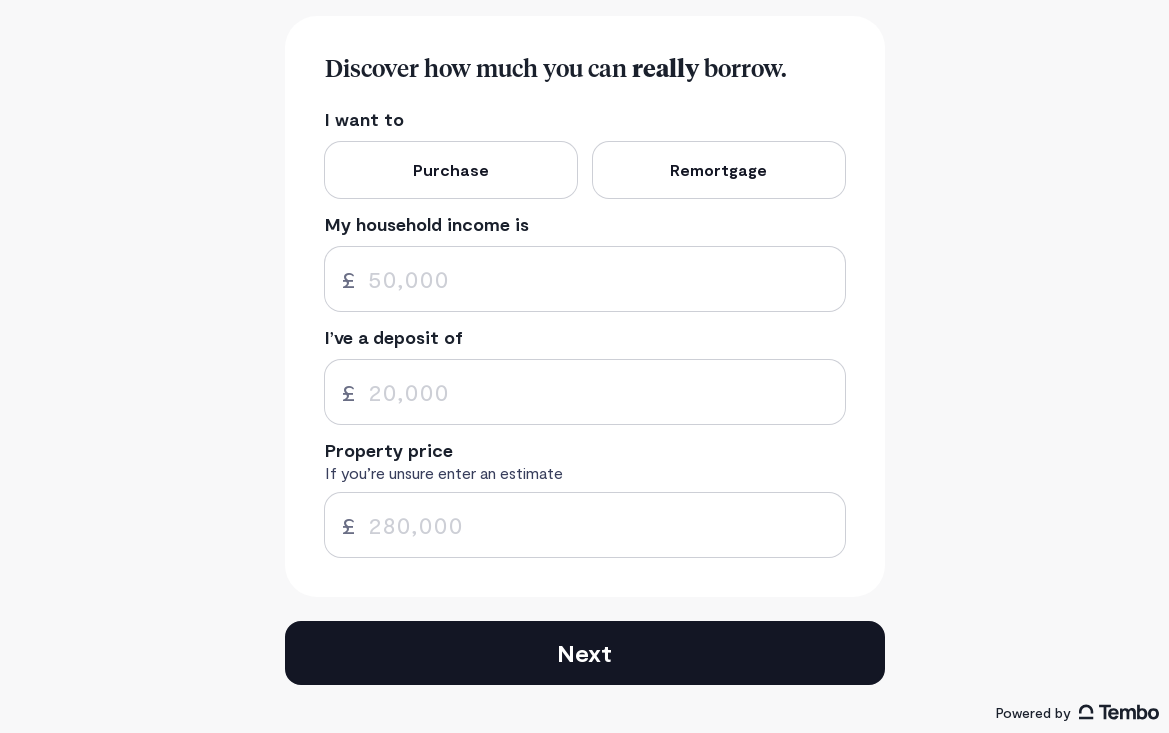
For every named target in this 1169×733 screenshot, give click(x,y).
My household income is (427, 224)
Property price (389, 450)
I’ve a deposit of (394, 337)
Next (584, 652)
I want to (364, 119)
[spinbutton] (585, 279)
